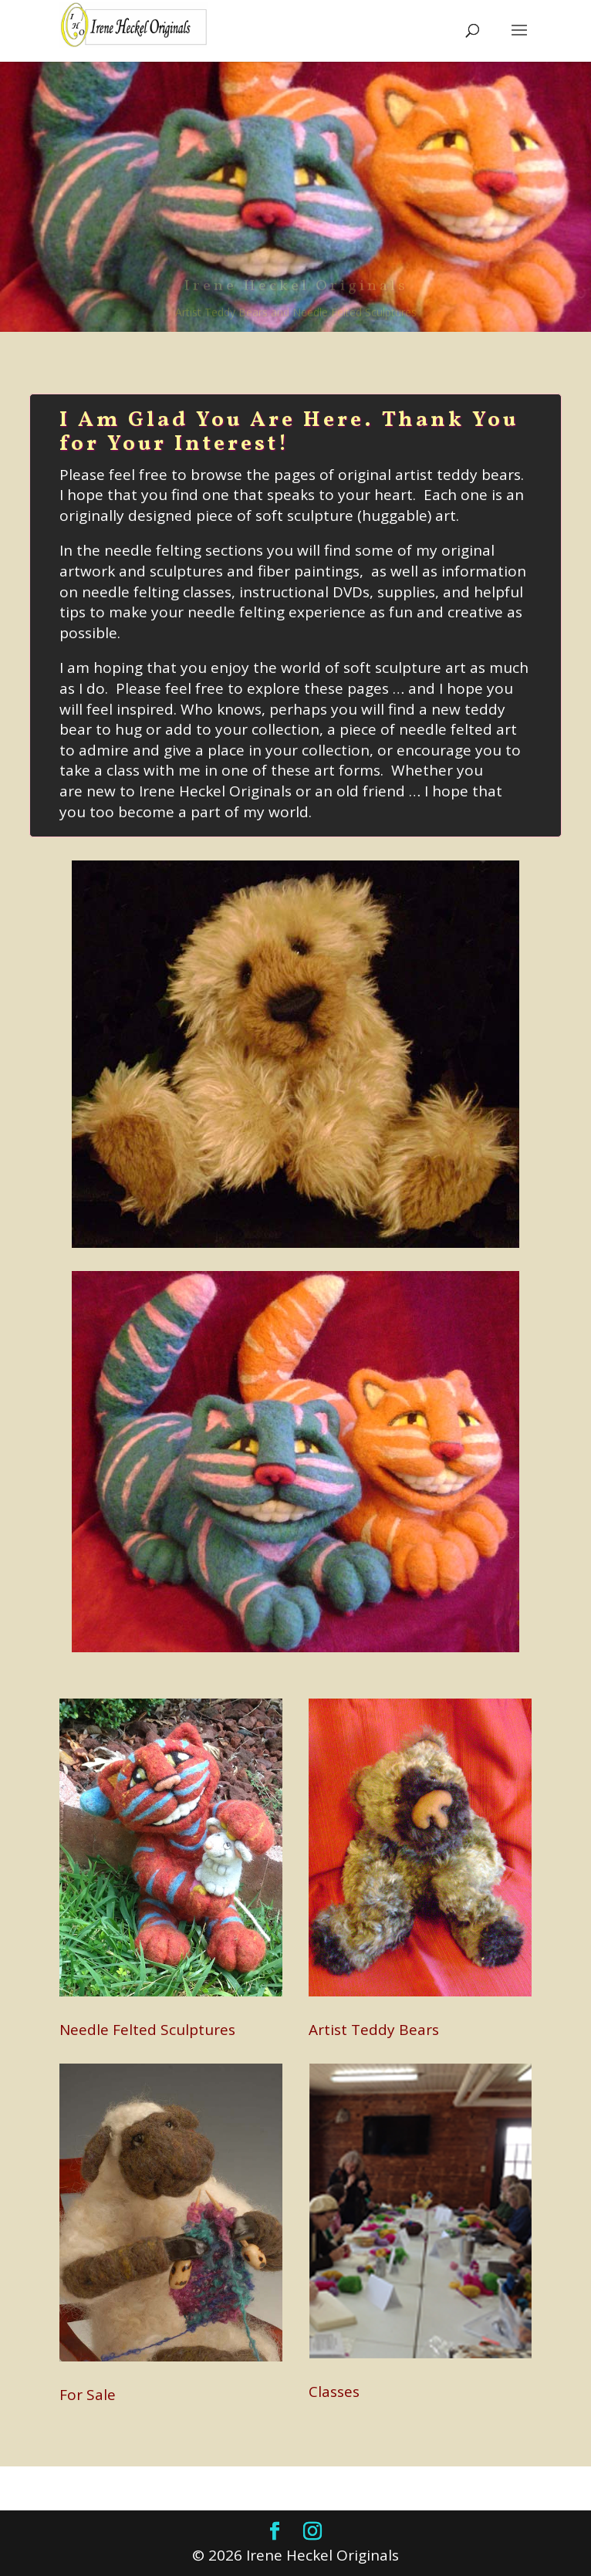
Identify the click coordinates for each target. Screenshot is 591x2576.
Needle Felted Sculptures (147, 2030)
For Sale (87, 2395)
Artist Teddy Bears (374, 2030)
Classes (334, 2392)
